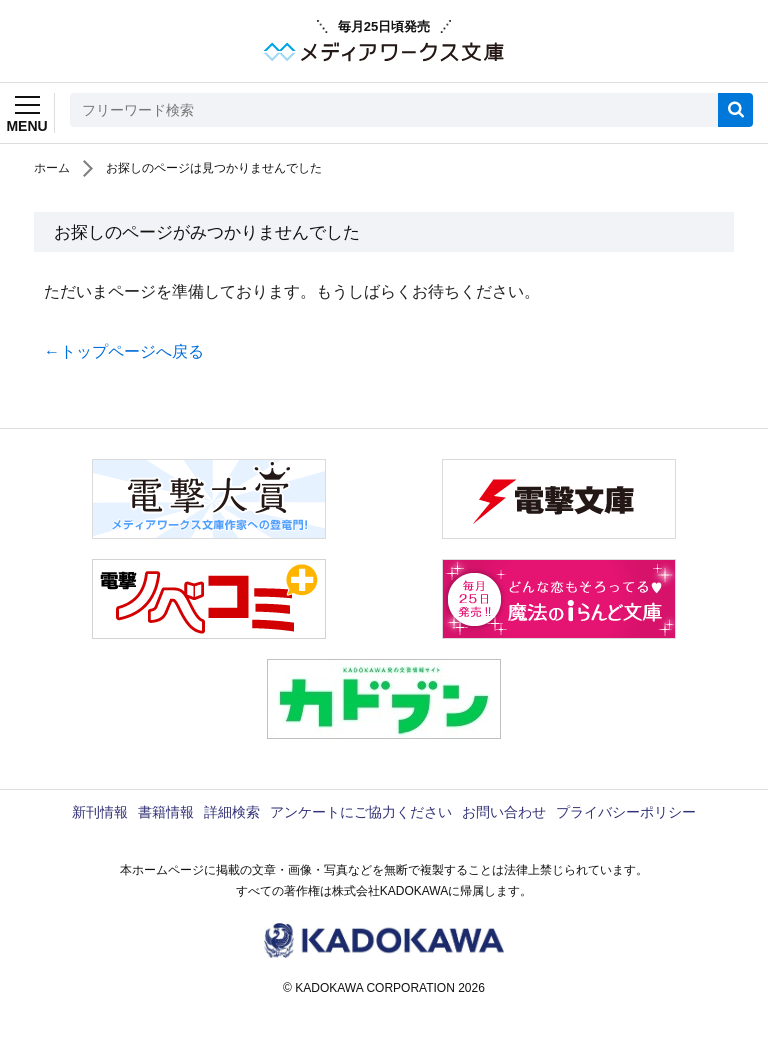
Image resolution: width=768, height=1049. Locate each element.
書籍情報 (166, 812)
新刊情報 (100, 812)
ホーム (52, 168)
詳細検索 (232, 812)
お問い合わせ (504, 812)
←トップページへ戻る (124, 351)
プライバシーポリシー (626, 812)
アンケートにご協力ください (361, 812)
